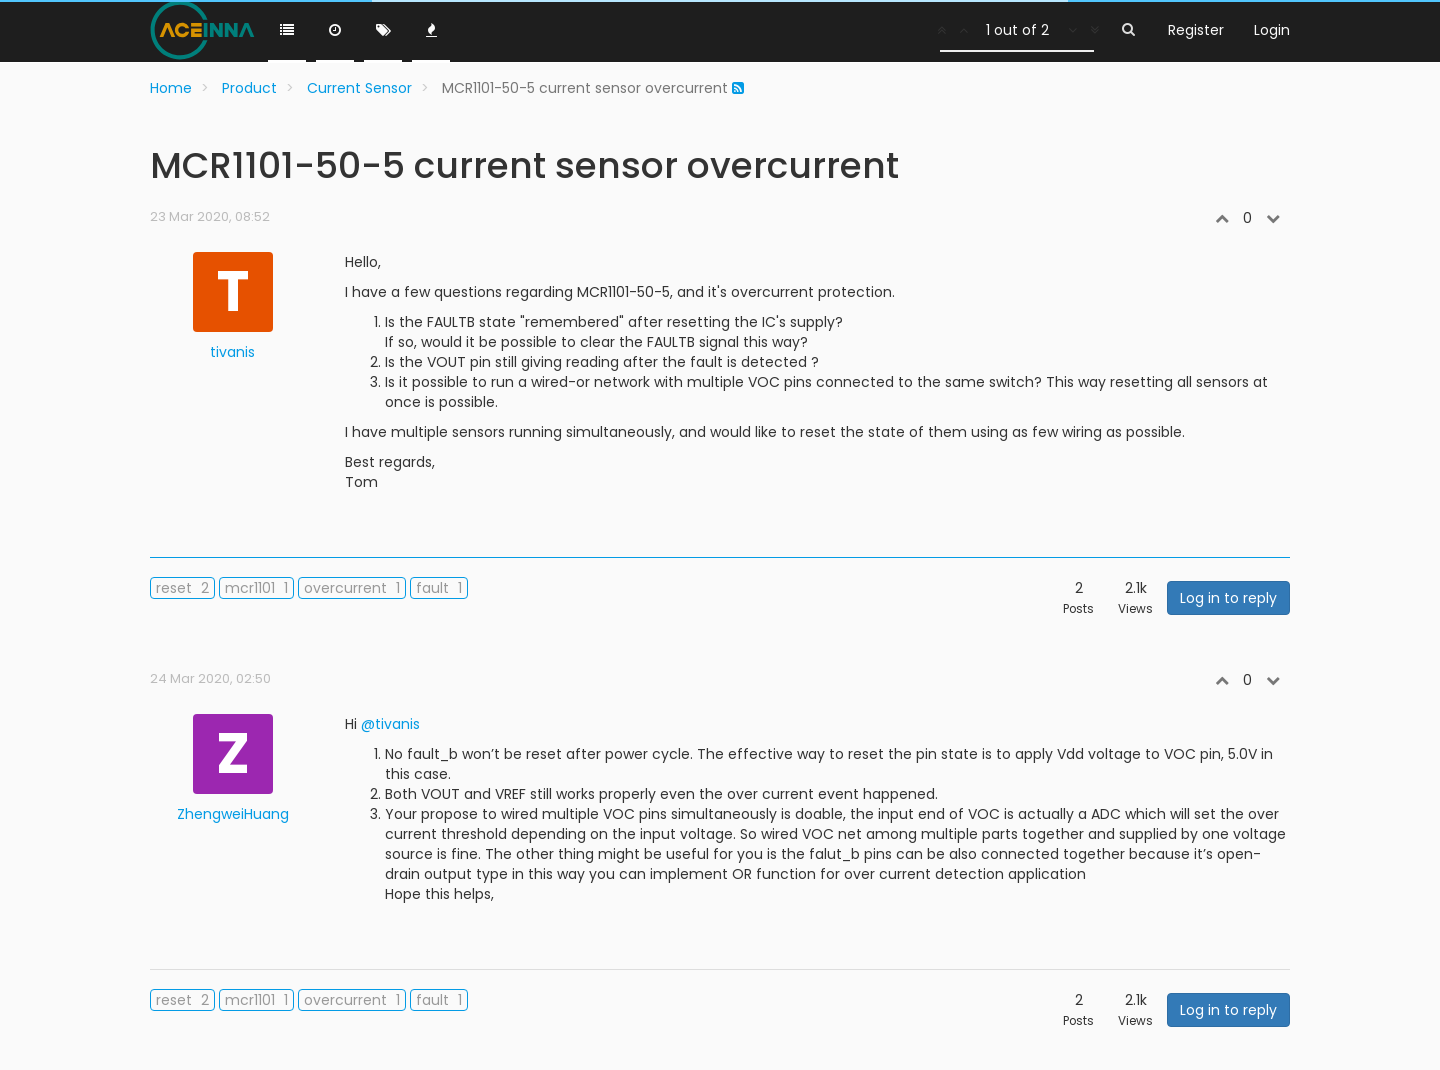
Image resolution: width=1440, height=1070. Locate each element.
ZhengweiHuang (233, 814)
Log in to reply (1228, 598)
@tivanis (390, 724)
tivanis (232, 352)
